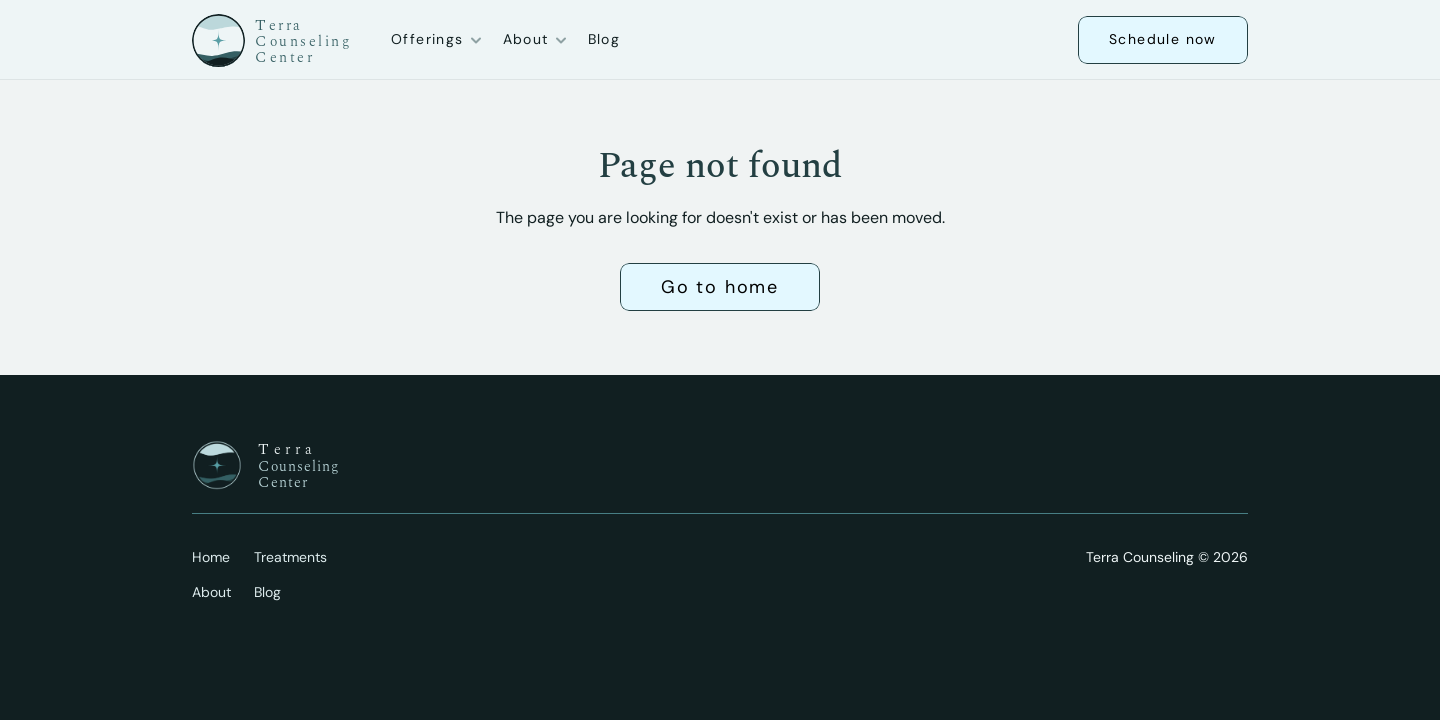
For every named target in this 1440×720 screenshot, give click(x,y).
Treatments (290, 557)
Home (211, 557)
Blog (604, 39)
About (211, 592)
